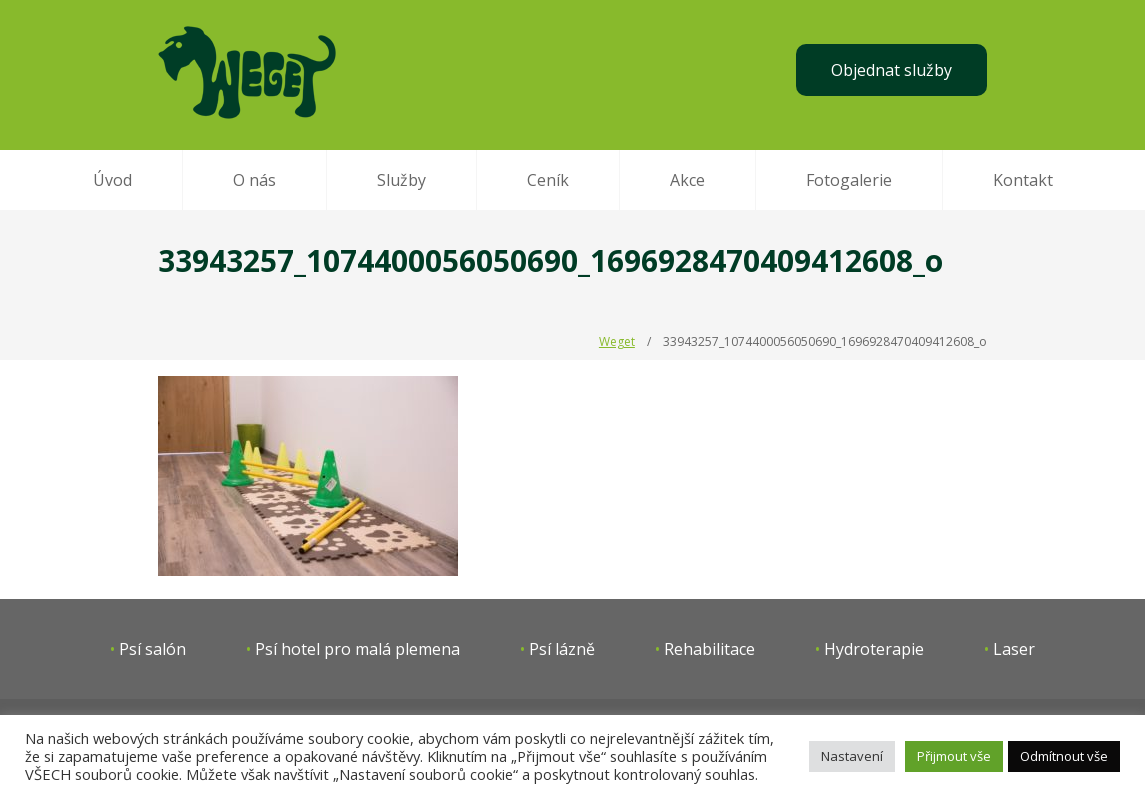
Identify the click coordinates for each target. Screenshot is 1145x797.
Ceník (548, 180)
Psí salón (152, 649)
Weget (617, 341)
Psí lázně (562, 649)
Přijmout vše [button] (954, 756)
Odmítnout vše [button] (1064, 756)
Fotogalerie (849, 180)
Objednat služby (891, 70)
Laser (1014, 649)
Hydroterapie (874, 649)
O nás (254, 180)
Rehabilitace (709, 649)
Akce (687, 180)
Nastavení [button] (852, 756)
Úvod (112, 180)
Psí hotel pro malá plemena (357, 649)
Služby (401, 180)
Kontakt (1023, 180)
